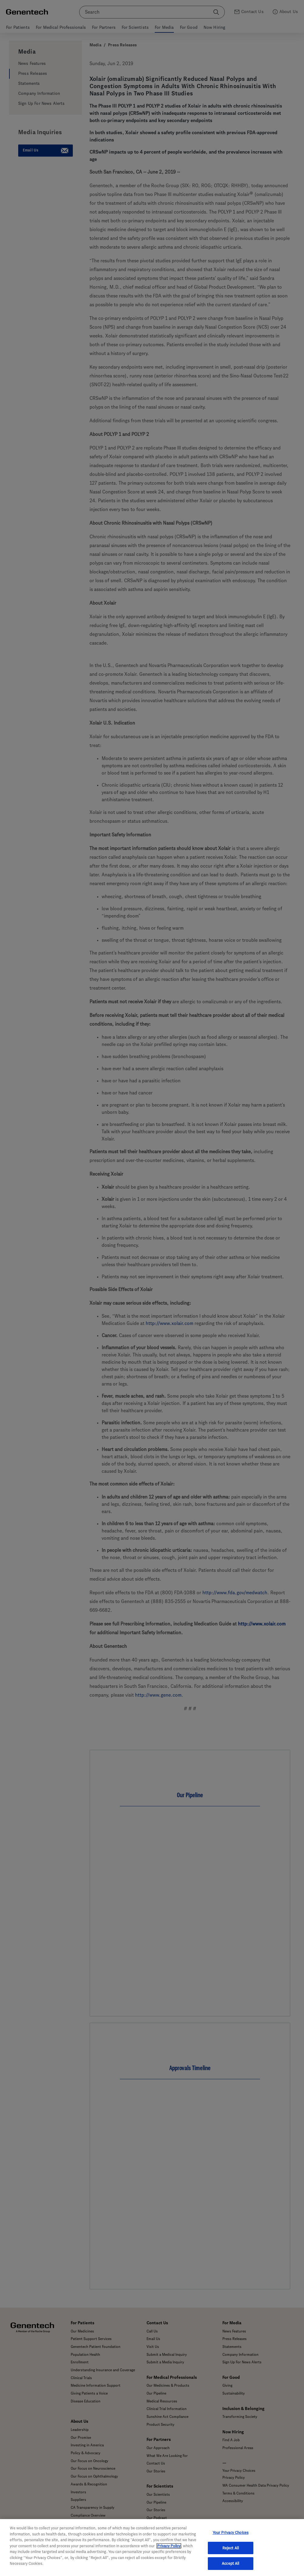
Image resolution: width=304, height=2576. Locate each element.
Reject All (230, 2557)
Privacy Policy (169, 2555)
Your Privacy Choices (231, 2542)
